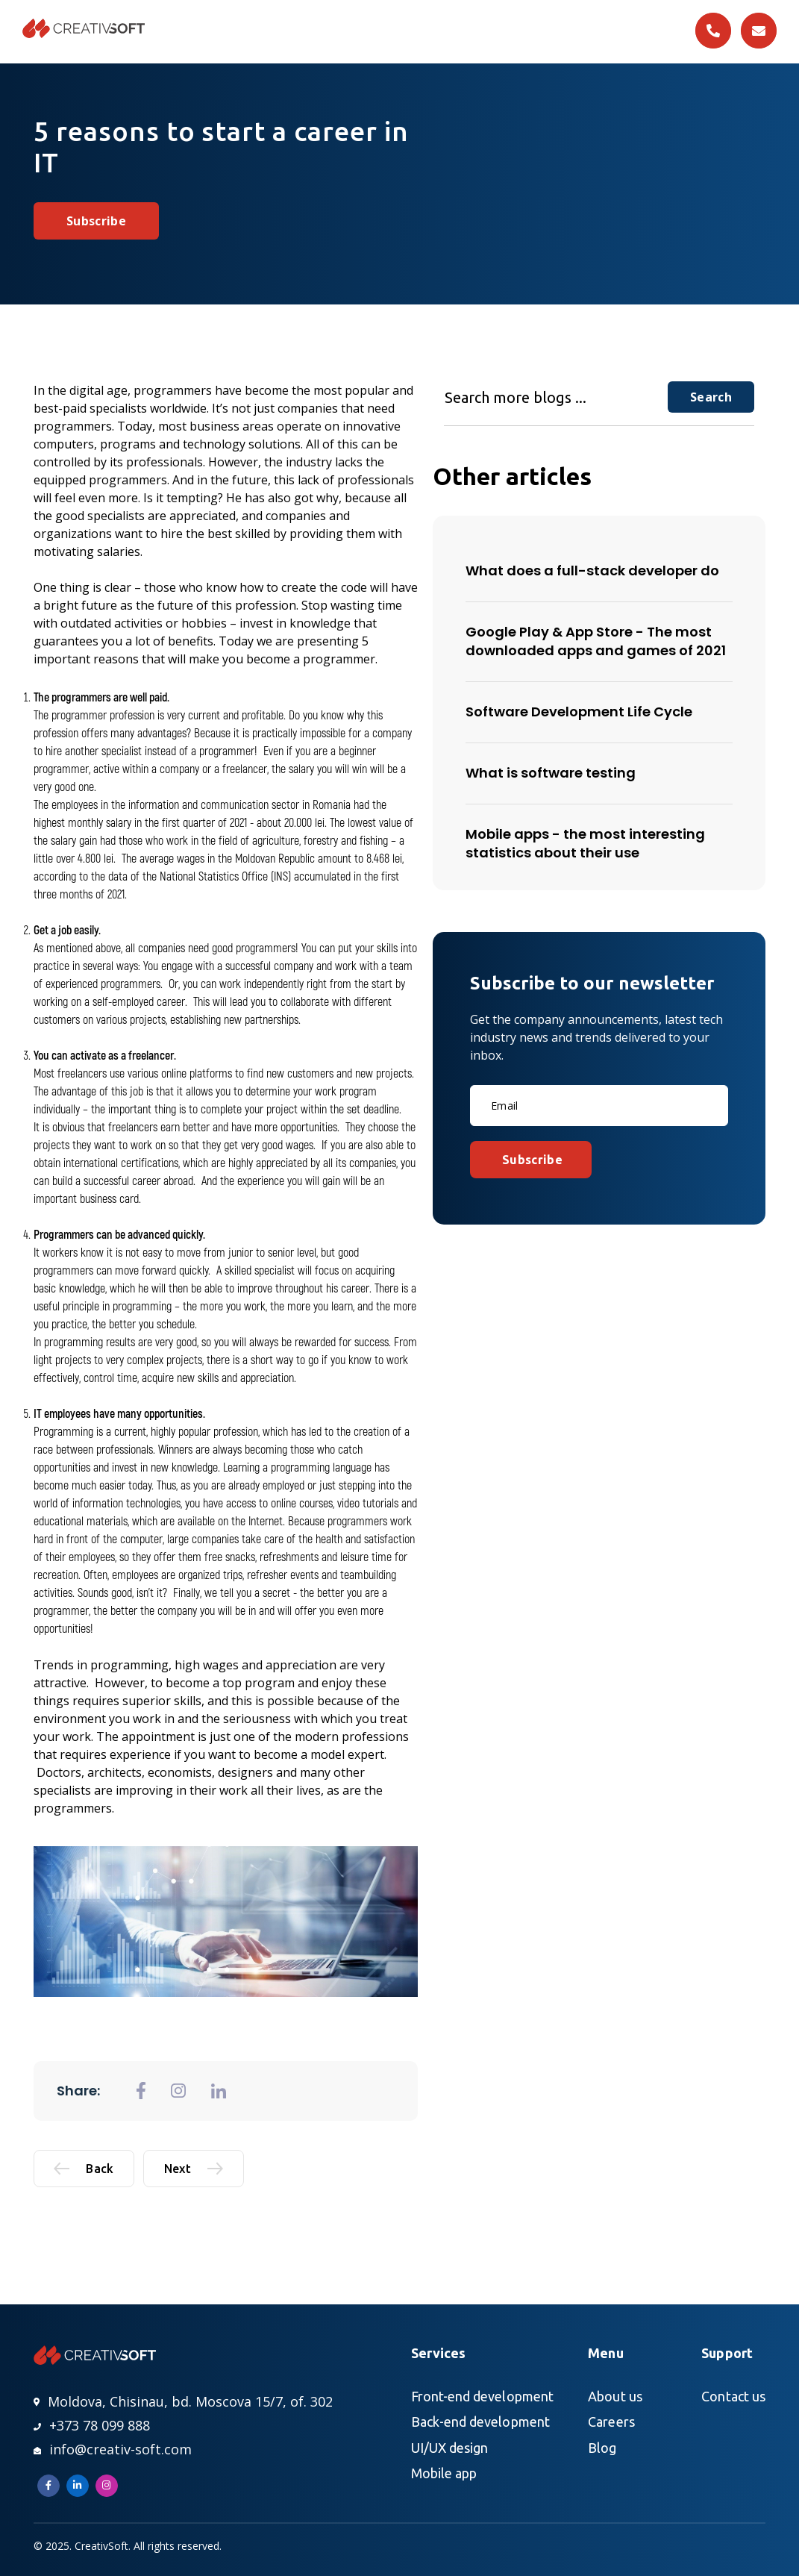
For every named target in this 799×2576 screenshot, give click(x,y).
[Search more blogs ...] (556, 397)
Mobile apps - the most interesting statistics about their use (585, 843)
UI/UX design (450, 2447)
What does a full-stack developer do (592, 570)
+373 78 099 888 (92, 2425)
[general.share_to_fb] (141, 2090)
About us (615, 2396)
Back (83, 2168)
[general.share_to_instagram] (178, 2090)
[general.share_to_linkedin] (218, 2090)
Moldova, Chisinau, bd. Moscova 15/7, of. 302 (183, 2401)
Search (711, 397)
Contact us (733, 2396)
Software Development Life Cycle (579, 711)
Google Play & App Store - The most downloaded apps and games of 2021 (596, 641)
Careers (611, 2421)
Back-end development (480, 2421)
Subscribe (96, 221)
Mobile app (444, 2473)
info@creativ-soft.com (113, 2449)
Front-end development (482, 2396)
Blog (602, 2447)
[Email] (599, 1105)
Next (193, 2168)
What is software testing (551, 772)
